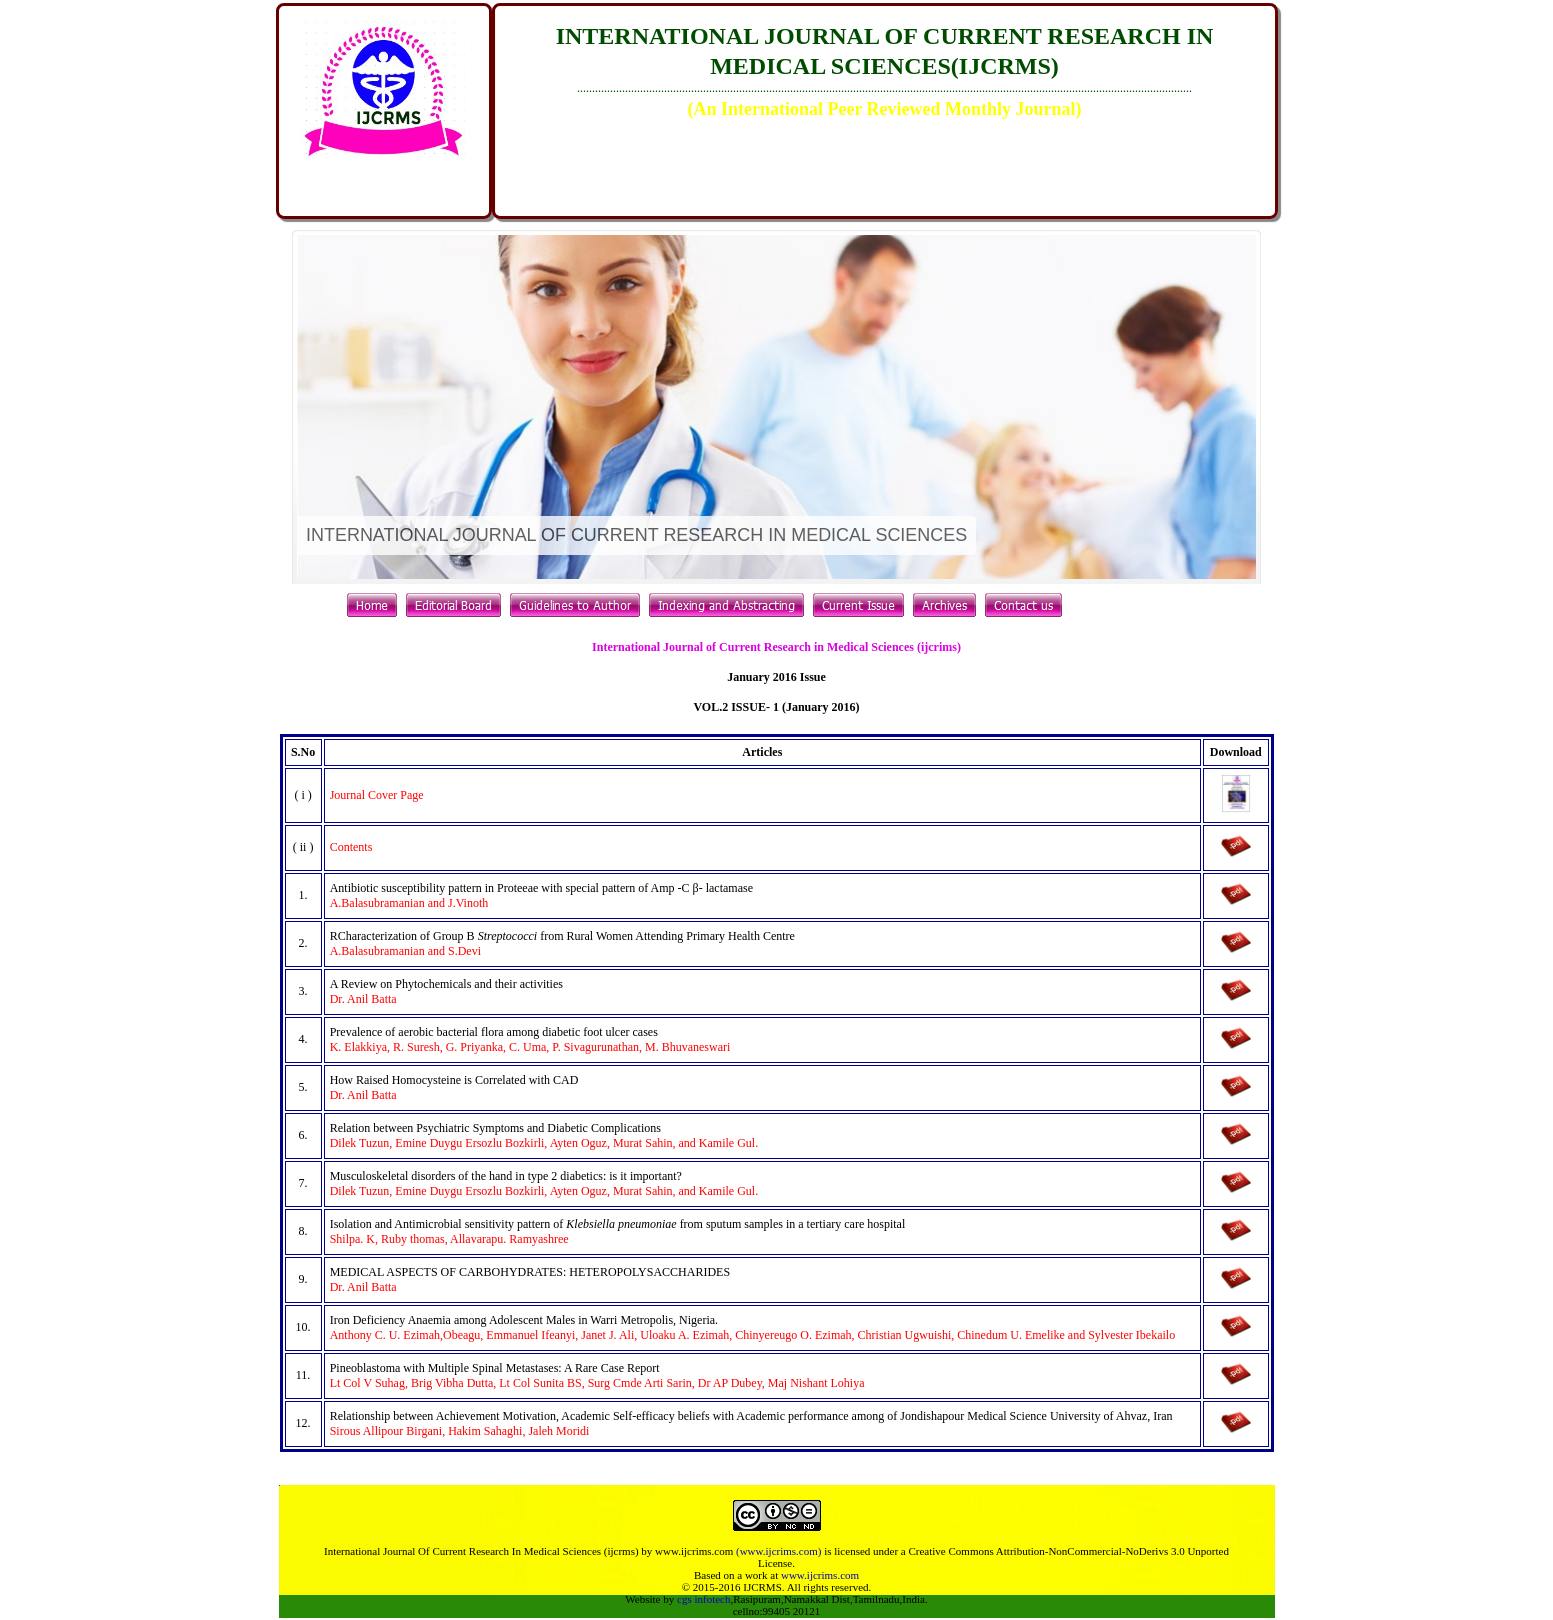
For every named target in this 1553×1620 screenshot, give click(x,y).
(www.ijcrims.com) (778, 1551)
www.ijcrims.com (820, 1575)
